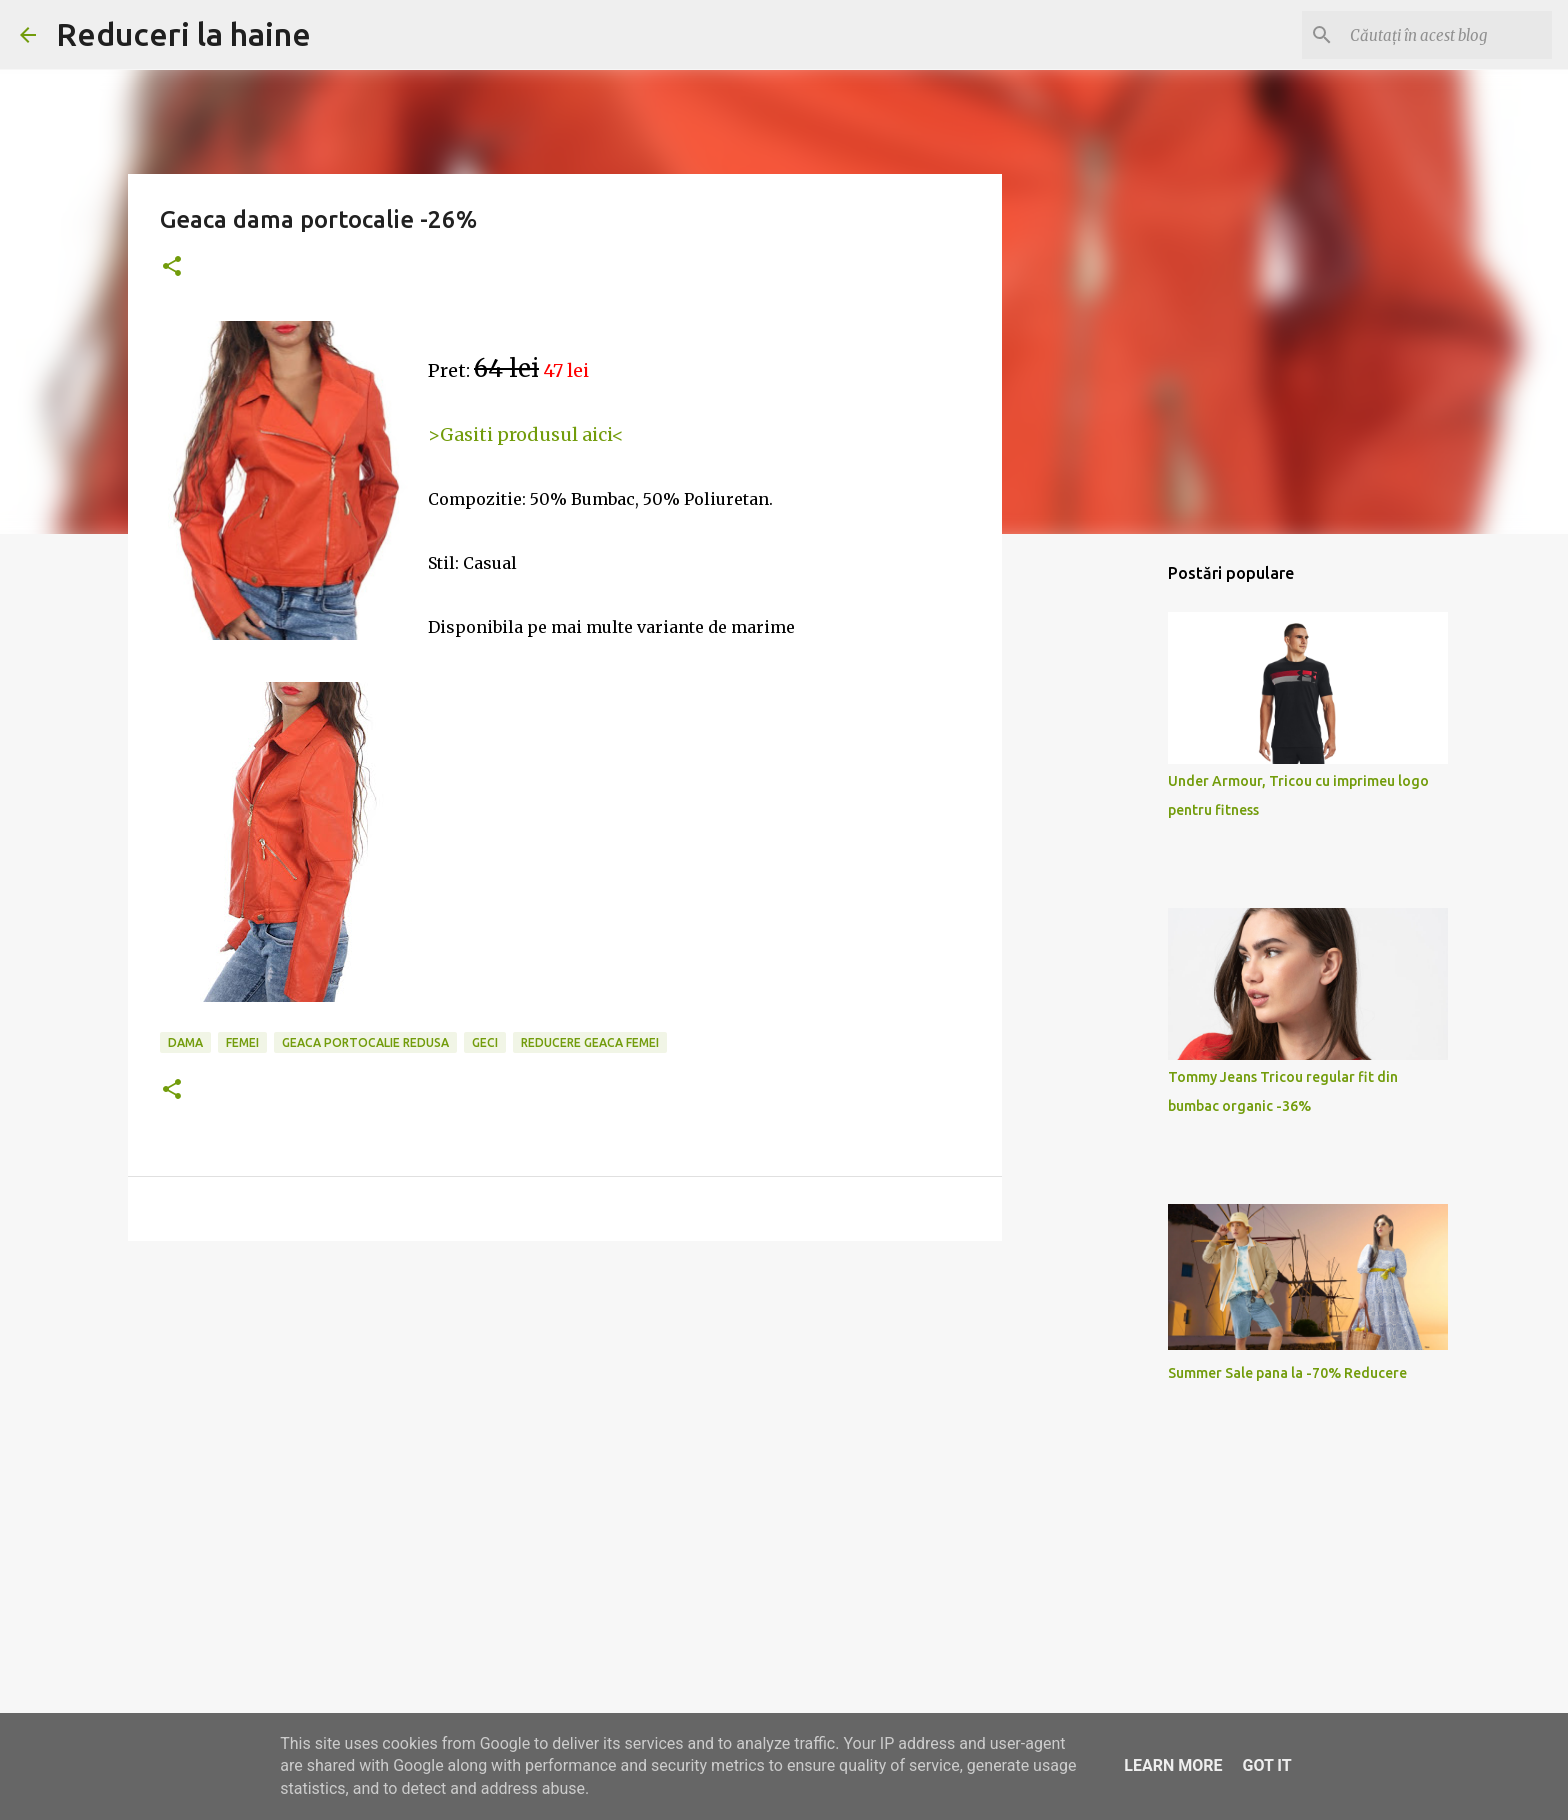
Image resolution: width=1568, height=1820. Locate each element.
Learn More (1173, 1765)
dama (185, 1042)
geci (485, 1042)
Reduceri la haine (183, 34)
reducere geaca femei (590, 1042)
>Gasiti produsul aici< (526, 434)
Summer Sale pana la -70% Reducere (1287, 1373)
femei (242, 1042)
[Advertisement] (565, 1411)
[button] (172, 267)
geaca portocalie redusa (365, 1042)
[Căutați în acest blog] (1447, 35)
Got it (1266, 1765)
